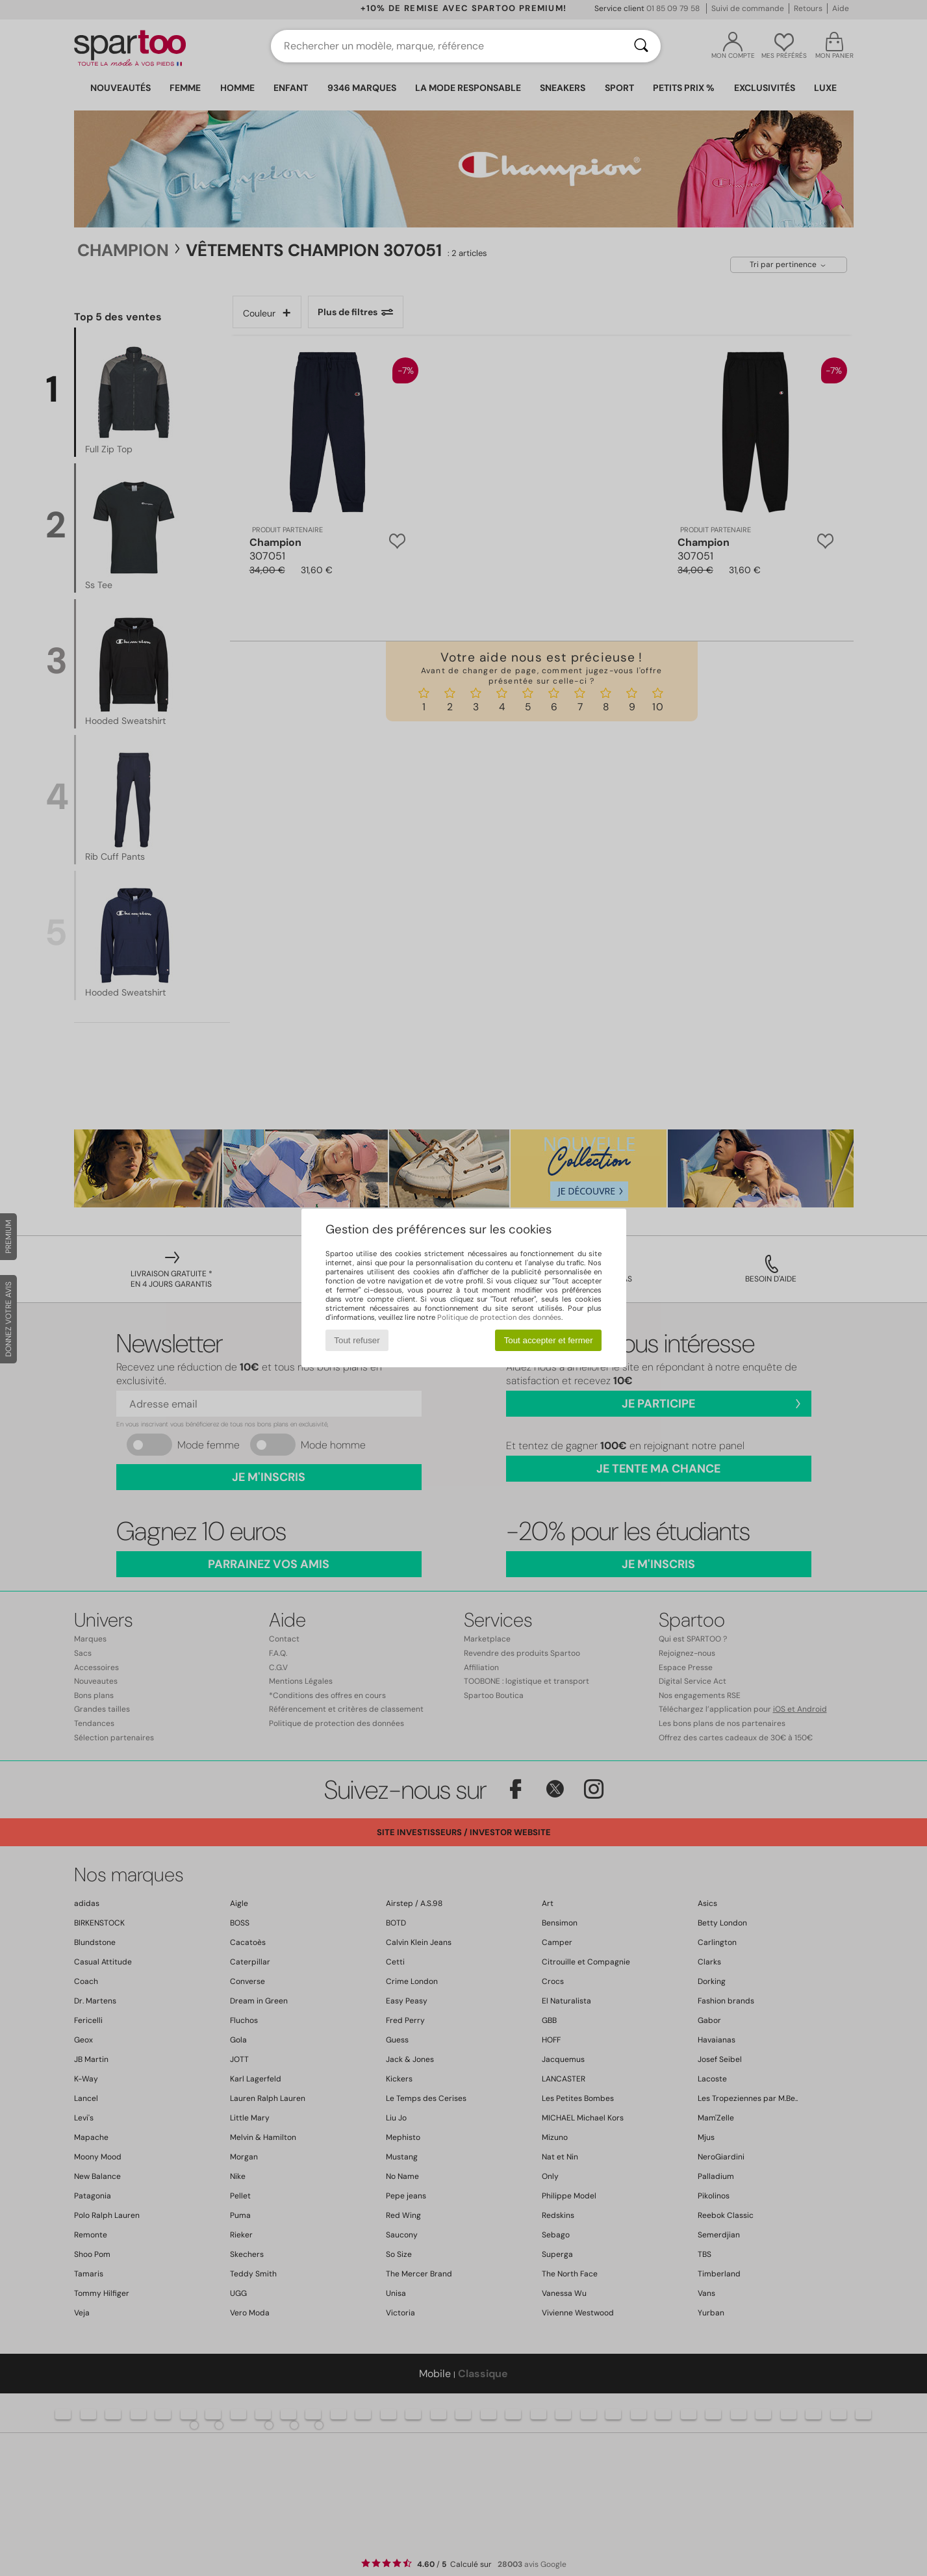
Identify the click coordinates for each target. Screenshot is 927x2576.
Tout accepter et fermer (548, 1340)
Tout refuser (356, 1340)
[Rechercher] (641, 46)
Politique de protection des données (499, 1317)
